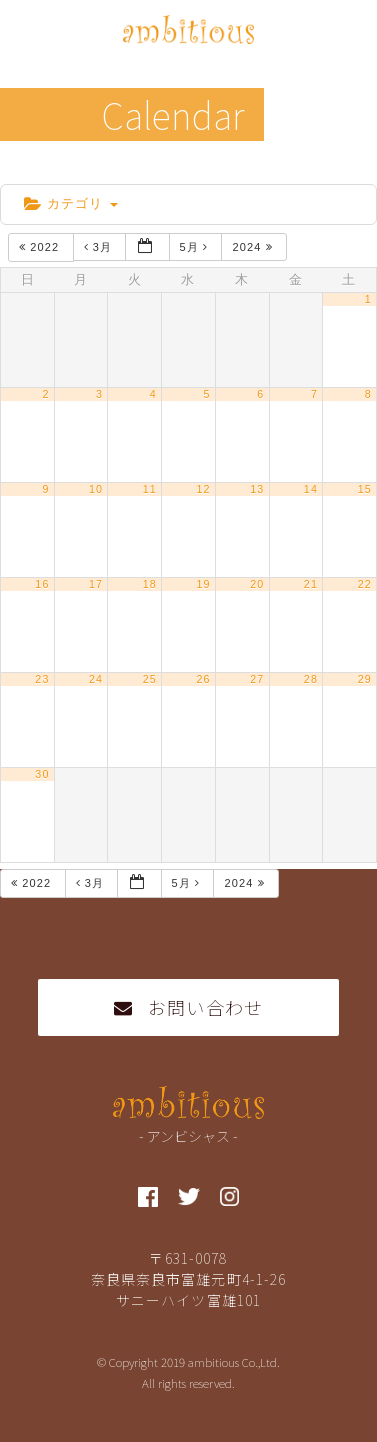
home (32, 167)
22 (365, 584)
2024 (254, 247)
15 (365, 489)
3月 (100, 247)
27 (257, 679)
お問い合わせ (188, 1007)
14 (311, 489)
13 (257, 489)
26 (203, 679)
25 (150, 679)
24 (96, 679)
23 (42, 679)
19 (203, 584)
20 (257, 584)
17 (96, 584)
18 (150, 584)
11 (150, 489)
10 (96, 489)
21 (311, 584)
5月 (196, 247)
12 (203, 489)
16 (42, 584)
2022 (41, 247)
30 (42, 774)
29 (365, 679)
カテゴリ (71, 203)
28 (311, 679)
